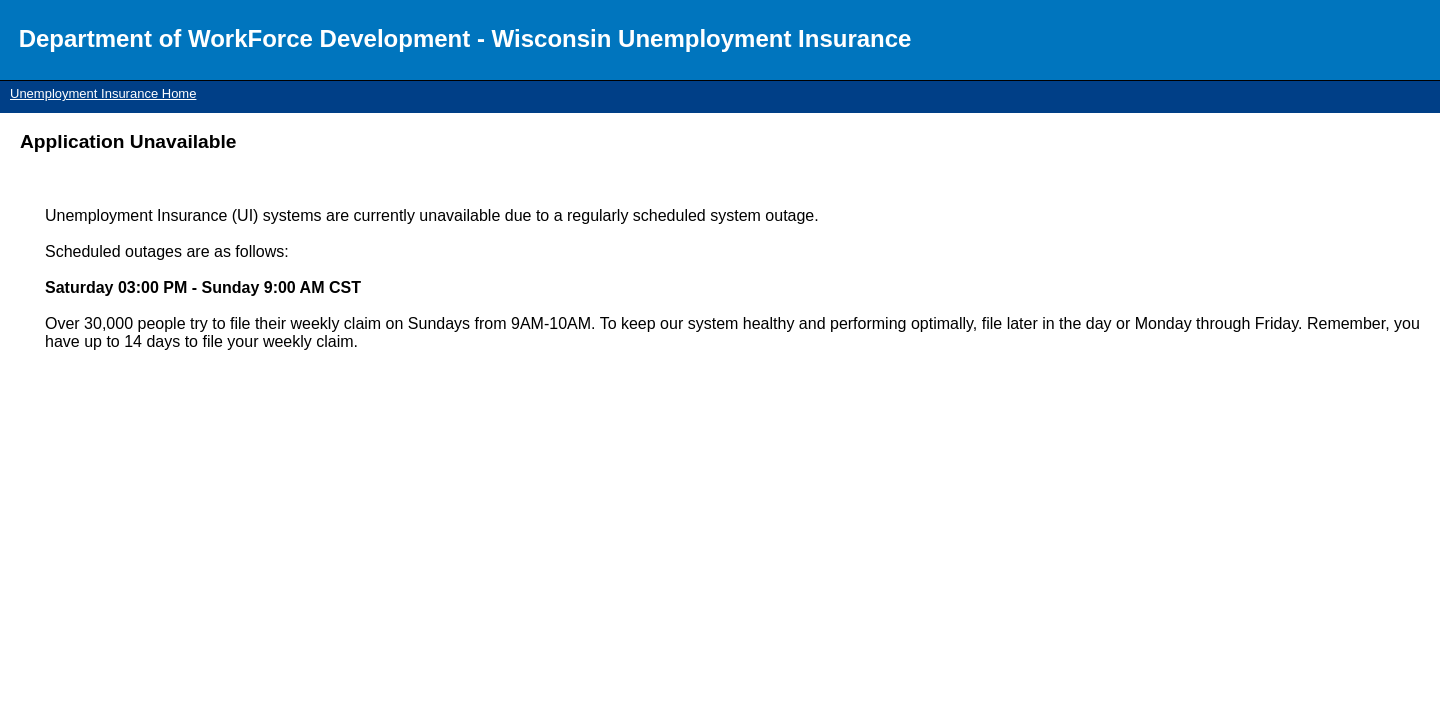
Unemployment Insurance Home (103, 93)
